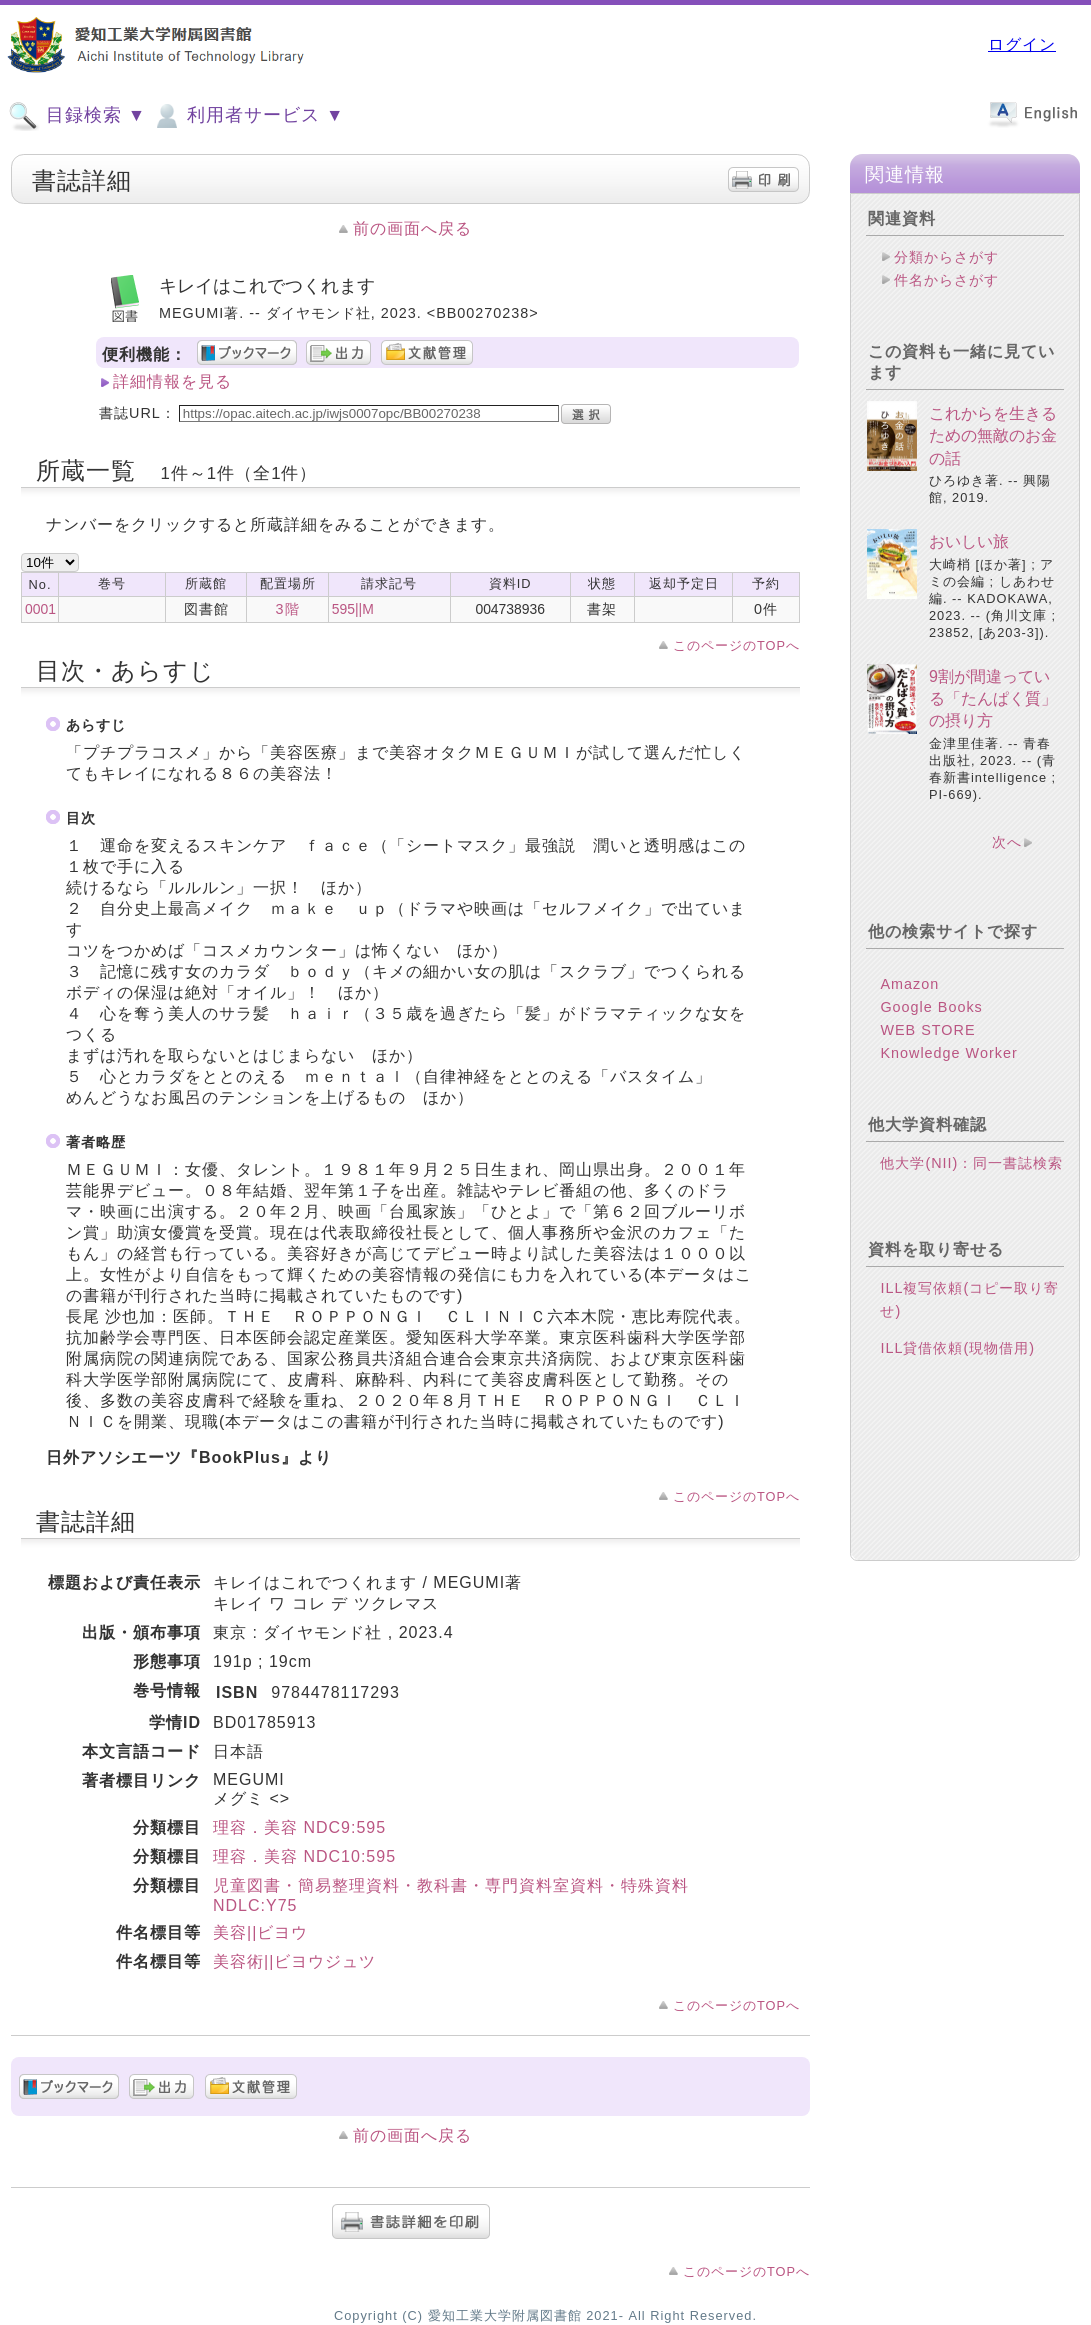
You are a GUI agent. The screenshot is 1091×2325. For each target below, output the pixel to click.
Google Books (931, 1007)
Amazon (909, 984)
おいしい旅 (969, 541)
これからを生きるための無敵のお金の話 (993, 436)
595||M (353, 609)
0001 (40, 609)
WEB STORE (927, 1030)
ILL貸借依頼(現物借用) (957, 1348)
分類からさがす (946, 257)
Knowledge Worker (948, 1053)
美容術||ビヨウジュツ (294, 1961)
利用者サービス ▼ (247, 116)
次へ (1007, 842)
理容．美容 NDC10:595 (304, 1856)
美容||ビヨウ (260, 1932)
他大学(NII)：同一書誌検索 (971, 1163)
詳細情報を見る (172, 381)
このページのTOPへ (736, 645)
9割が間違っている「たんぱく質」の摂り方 (993, 699)
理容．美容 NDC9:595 (299, 1827)
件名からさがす (946, 280)
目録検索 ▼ (77, 116)
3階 (288, 609)
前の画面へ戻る (412, 228)
